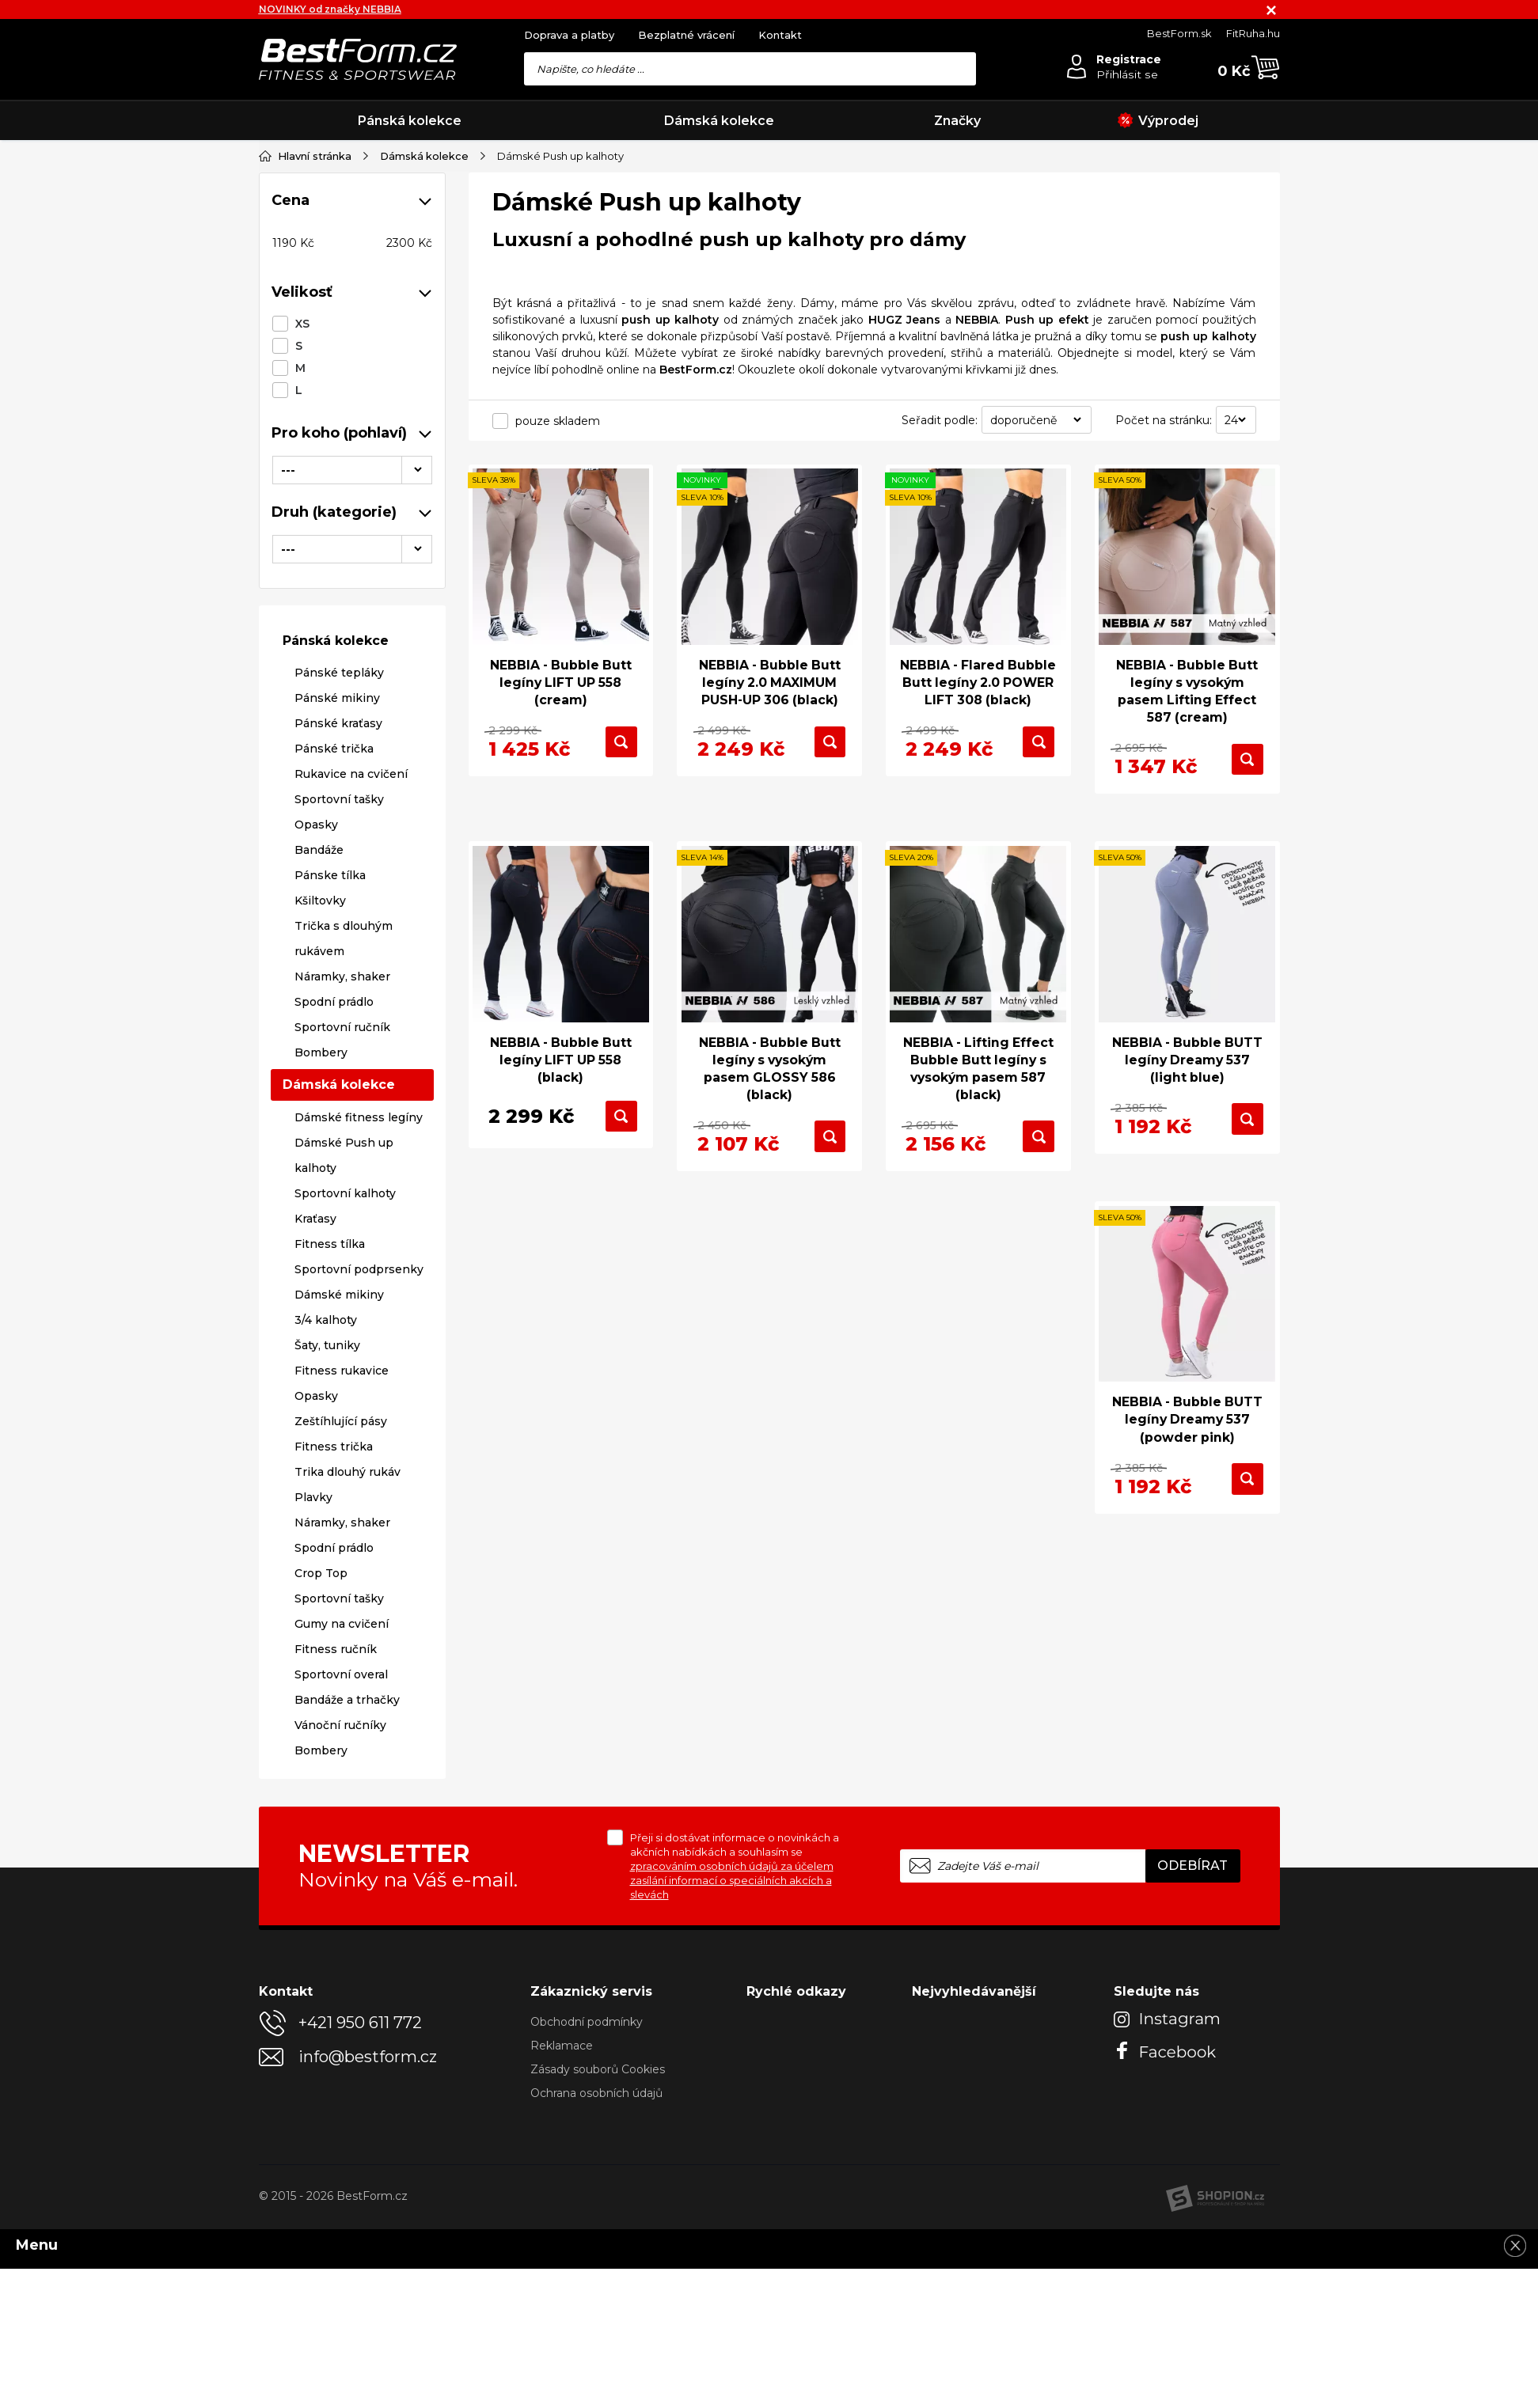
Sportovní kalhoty (345, 1192)
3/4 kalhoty (325, 1319)
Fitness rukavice (341, 1370)
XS (302, 324)
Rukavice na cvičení (351, 774)
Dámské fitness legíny (358, 1116)
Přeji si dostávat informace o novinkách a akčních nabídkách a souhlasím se (734, 1865)
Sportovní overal (341, 1674)
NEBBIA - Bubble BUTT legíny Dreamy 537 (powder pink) (1187, 1421)
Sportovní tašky (339, 799)
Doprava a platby (569, 34)
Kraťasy (315, 1218)
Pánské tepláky (339, 673)
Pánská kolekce (409, 120)
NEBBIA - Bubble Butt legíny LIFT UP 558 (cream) (560, 682)
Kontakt (780, 34)
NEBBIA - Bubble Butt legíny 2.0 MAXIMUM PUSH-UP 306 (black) (769, 682)
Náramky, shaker (342, 976)
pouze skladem (557, 420)
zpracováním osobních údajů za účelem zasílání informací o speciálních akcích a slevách (732, 1879)
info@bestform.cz (367, 2056)
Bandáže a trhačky (347, 1699)
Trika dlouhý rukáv (347, 1471)
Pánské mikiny (337, 698)
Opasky (316, 824)
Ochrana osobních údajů (596, 2092)
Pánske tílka (330, 875)
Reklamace (561, 2045)
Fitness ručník (335, 1648)
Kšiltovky (320, 900)
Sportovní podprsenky (358, 1268)
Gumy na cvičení (341, 1623)
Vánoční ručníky (340, 1724)
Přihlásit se (1127, 74)
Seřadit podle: (940, 419)
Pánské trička (334, 748)
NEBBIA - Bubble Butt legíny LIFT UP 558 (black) (560, 1060)
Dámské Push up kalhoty (343, 1154)
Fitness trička (333, 1446)
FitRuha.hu (1253, 33)
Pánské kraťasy (338, 723)
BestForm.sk (1179, 33)
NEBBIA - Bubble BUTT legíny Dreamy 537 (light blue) (1187, 1060)
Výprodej (1158, 120)
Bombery (320, 1052)
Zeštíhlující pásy (340, 1420)
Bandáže (319, 850)
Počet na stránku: (1163, 419)
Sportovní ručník (342, 1027)
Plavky (313, 1496)
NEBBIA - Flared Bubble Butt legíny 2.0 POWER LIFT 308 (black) (978, 691)
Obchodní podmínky (586, 2021)
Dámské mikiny (339, 1294)
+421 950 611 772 (360, 2021)
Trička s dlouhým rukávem (343, 938)
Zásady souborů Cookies (597, 2068)
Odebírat (1192, 1864)
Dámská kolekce (719, 120)
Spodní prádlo (334, 1002)
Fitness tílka (329, 1243)
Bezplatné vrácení (686, 34)
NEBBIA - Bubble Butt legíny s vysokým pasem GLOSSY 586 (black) (769, 1069)
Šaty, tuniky (327, 1344)
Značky (957, 120)
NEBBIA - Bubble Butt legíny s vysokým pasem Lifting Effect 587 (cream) (1187, 691)
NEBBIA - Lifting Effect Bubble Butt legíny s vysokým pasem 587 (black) (978, 1069)
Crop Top (320, 1572)
